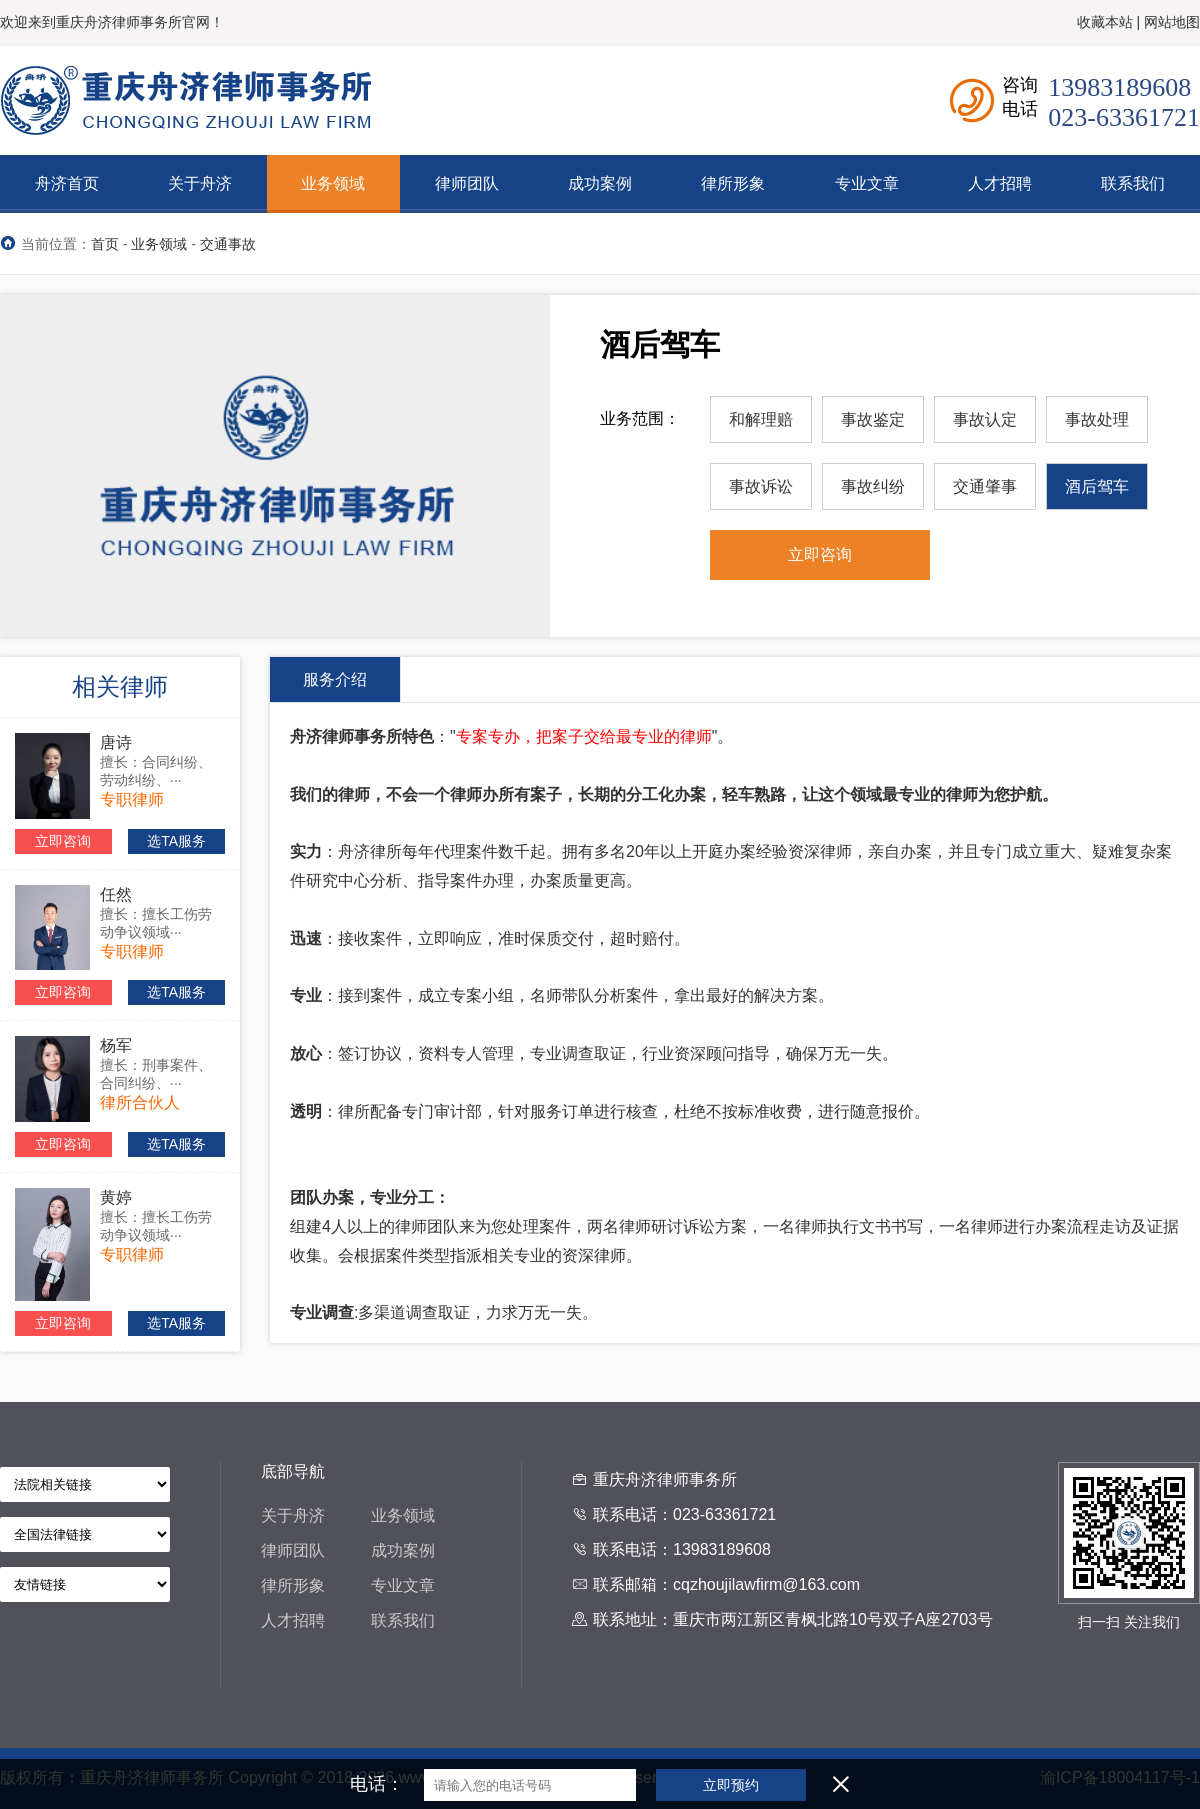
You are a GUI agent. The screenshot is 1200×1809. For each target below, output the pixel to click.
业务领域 (159, 244)
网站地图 (1172, 22)
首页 (105, 244)
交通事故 (228, 244)
